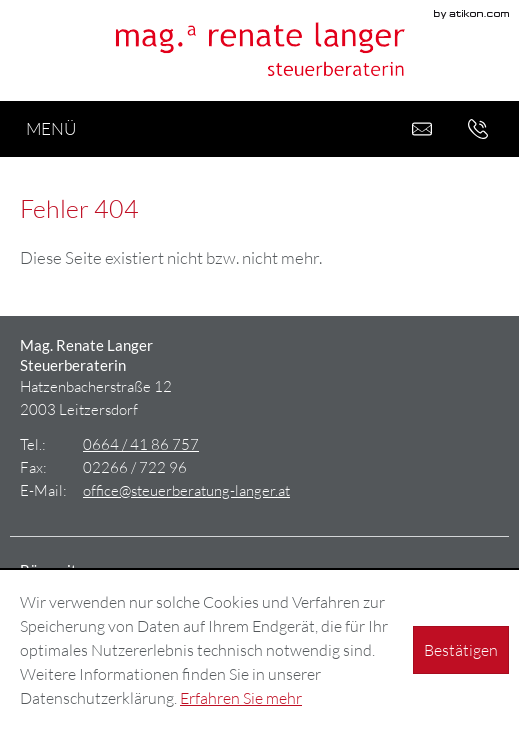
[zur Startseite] (260, 50)
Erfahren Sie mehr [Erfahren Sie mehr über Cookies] (241, 697)
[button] (478, 129)
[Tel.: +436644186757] (141, 444)
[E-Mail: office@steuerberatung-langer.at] (422, 129)
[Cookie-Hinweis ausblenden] (461, 650)
